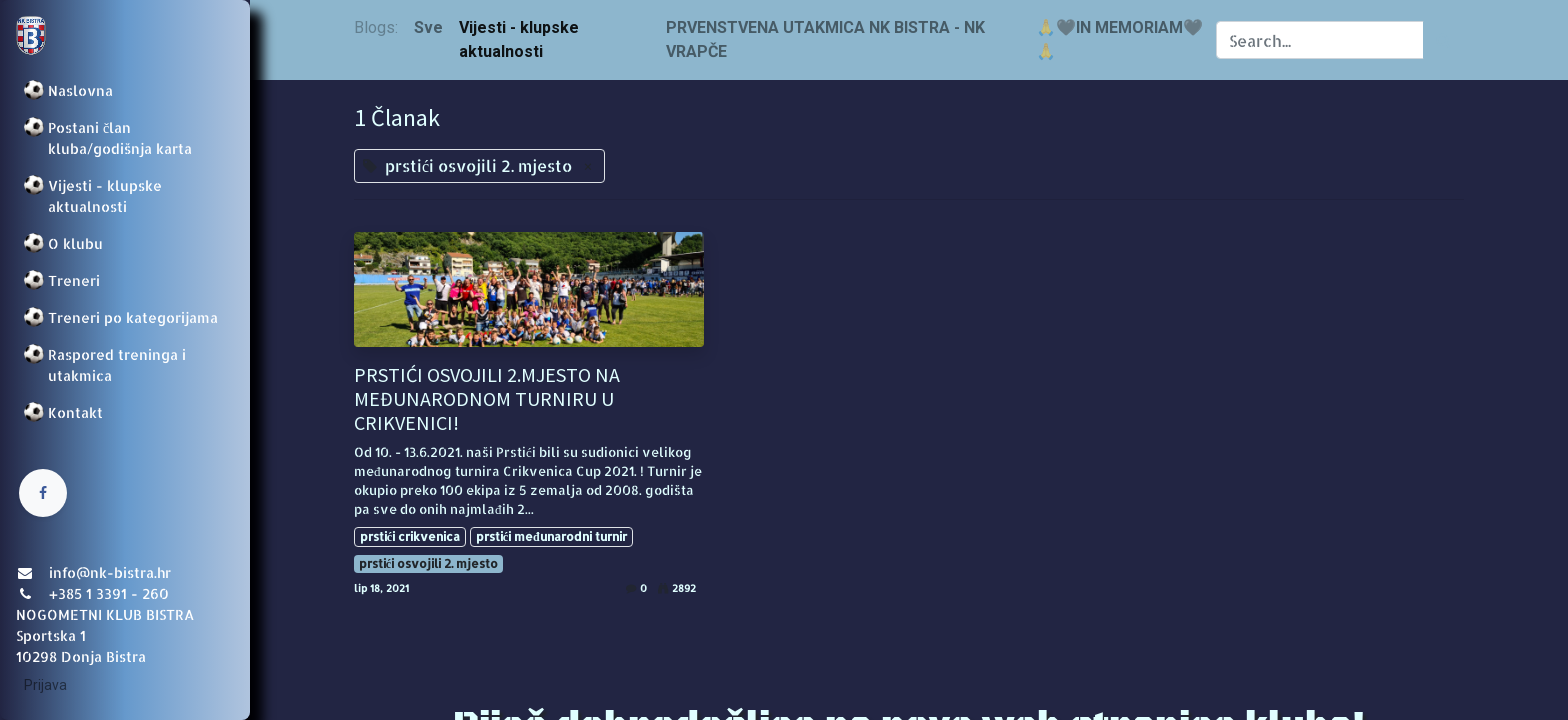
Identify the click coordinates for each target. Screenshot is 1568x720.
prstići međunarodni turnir (551, 536)
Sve (428, 27)
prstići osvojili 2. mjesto (428, 563)
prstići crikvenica (410, 536)
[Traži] (1443, 40)
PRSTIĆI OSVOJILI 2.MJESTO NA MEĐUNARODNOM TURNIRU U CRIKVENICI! (487, 399)
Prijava (45, 685)
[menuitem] (125, 90)
